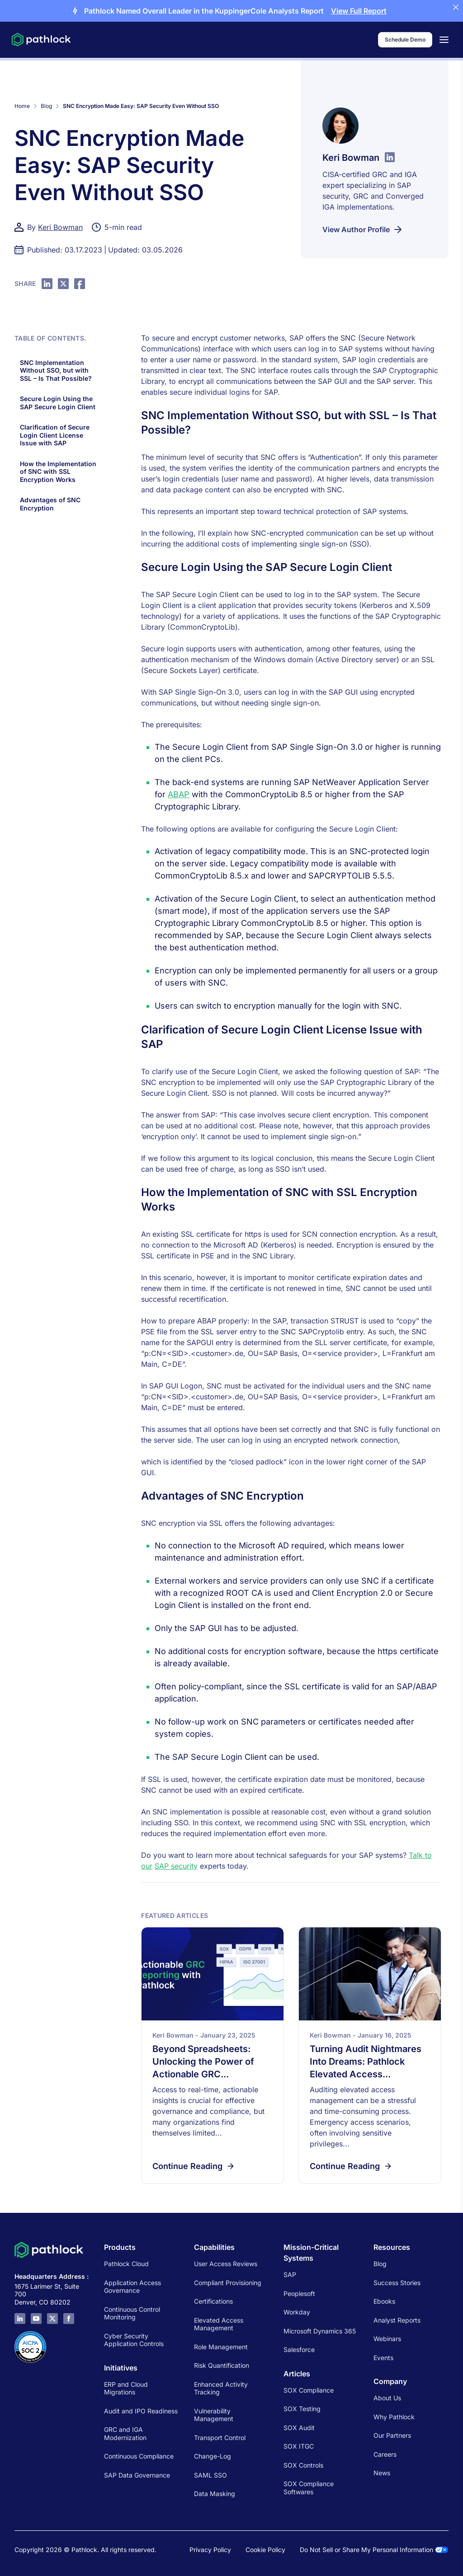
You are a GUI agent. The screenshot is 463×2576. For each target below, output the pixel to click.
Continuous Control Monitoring (132, 2313)
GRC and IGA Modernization (125, 2433)
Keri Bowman (60, 227)
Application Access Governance (132, 2287)
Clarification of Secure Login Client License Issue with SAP (55, 435)
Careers (385, 2454)
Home (22, 106)
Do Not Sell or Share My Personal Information (374, 2549)
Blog (46, 106)
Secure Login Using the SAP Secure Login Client (57, 403)
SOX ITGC (298, 2446)
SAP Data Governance (137, 2475)
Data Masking (214, 2493)
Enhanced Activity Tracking (221, 2388)
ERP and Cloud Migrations (126, 2388)
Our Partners (392, 2435)
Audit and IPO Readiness (141, 2411)
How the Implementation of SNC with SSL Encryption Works (58, 471)
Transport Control (220, 2437)
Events (383, 2357)
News (381, 2473)
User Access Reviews (225, 2263)
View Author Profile (362, 229)
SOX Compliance (308, 2390)
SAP (289, 2274)
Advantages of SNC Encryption (50, 504)
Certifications (213, 2301)
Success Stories (396, 2282)
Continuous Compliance (139, 2456)
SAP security (176, 1865)
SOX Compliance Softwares (308, 2488)
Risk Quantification (221, 2365)
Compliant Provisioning (227, 2282)
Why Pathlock (394, 2417)
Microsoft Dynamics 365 (319, 2331)
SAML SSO (210, 2475)
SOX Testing (302, 2408)
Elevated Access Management (218, 2324)
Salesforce (299, 2349)
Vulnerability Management (213, 2415)
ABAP (178, 794)
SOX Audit (299, 2427)
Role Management (221, 2347)
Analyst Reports (396, 2320)
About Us (387, 2398)
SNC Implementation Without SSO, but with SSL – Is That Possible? (57, 370)
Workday (296, 2312)
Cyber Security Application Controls (134, 2340)
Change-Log (212, 2456)
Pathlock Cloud (126, 2263)
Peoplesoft (299, 2293)
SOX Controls (303, 2465)
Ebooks (384, 2301)
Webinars (387, 2338)
